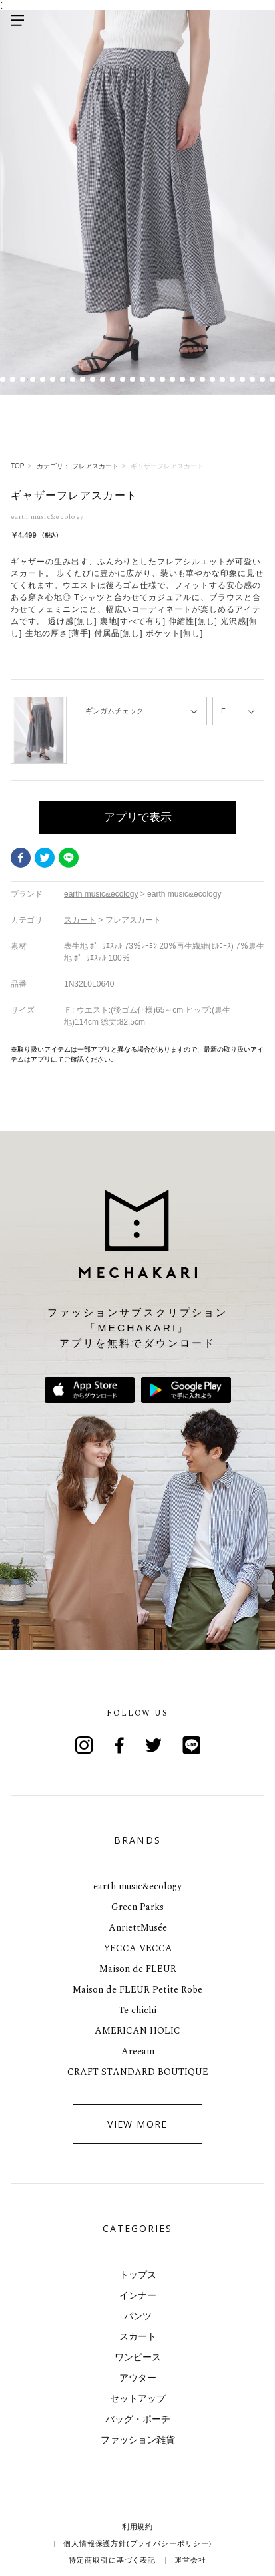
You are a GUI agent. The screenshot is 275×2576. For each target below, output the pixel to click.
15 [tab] (133, 379)
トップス (137, 2274)
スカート (137, 2336)
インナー (137, 2295)
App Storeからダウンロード (90, 1390)
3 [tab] (13, 379)
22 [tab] (203, 379)
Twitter (45, 858)
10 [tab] (83, 379)
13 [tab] (113, 379)
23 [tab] (213, 379)
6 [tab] (43, 379)
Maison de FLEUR (137, 1969)
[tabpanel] (137, 202)
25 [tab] (233, 379)
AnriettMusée (138, 1928)
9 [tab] (73, 379)
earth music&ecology (137, 1886)
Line (191, 1745)
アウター (137, 2377)
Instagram (84, 1745)
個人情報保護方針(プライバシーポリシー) (137, 2543)
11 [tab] (93, 379)
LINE (69, 858)
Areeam (137, 2051)
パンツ (138, 2316)
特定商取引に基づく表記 (112, 2560)
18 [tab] (163, 379)
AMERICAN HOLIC (137, 2031)
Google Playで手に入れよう (186, 1390)
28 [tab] (263, 379)
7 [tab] (53, 379)
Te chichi (137, 2010)
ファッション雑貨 (138, 2439)
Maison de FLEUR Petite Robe (137, 1990)
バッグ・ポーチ (137, 2419)
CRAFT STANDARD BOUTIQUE (137, 2072)
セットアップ (138, 2398)
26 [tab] (243, 379)
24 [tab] (223, 379)
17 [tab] (153, 379)
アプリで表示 (138, 817)
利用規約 (138, 2527)
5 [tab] (33, 379)
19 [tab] (173, 379)
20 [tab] (183, 379)
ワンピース (138, 2357)
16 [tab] (143, 379)
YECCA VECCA (137, 1948)
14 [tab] (123, 379)
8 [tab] (63, 379)
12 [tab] (103, 379)
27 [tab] (253, 379)
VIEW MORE (137, 2124)
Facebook (21, 858)
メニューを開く (17, 20)
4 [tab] (23, 379)
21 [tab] (193, 379)
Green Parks (137, 1907)
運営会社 (190, 2560)
